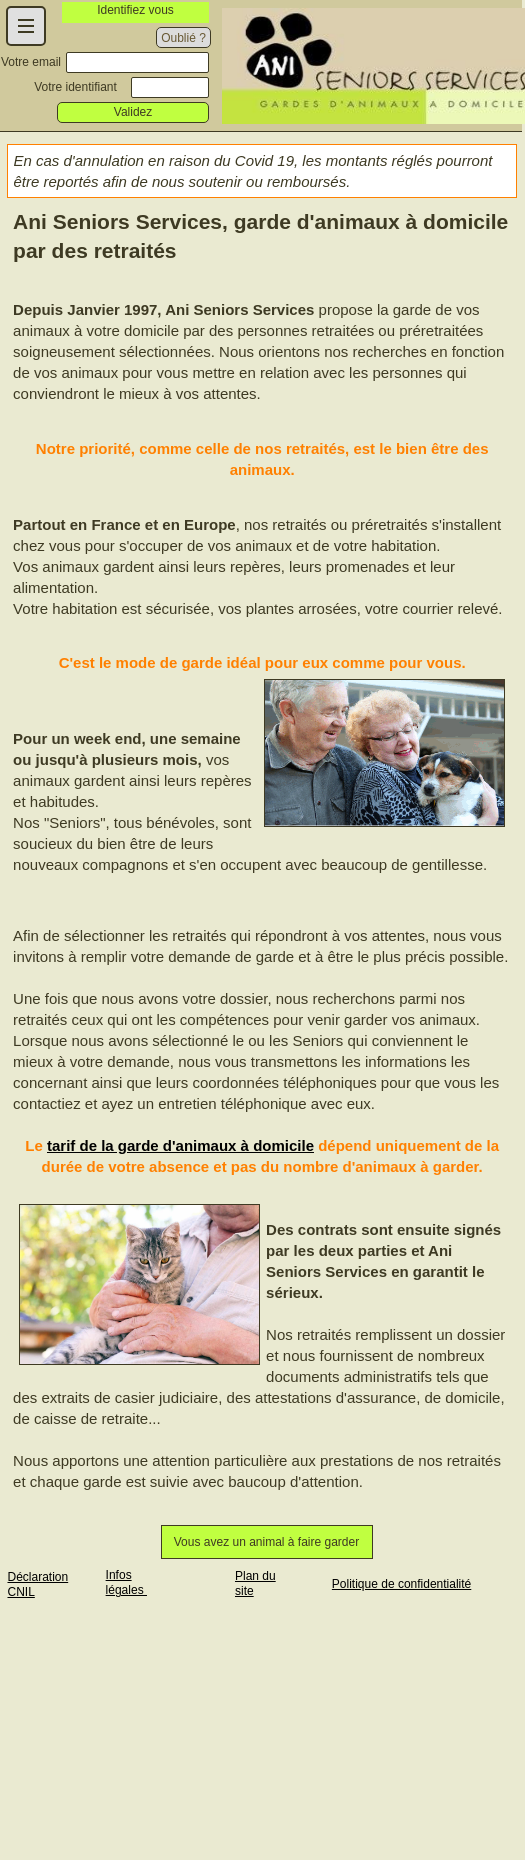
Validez (133, 112)
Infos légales (126, 1582)
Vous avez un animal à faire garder (266, 1542)
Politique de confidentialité (401, 1584)
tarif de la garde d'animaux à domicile (180, 1145)
